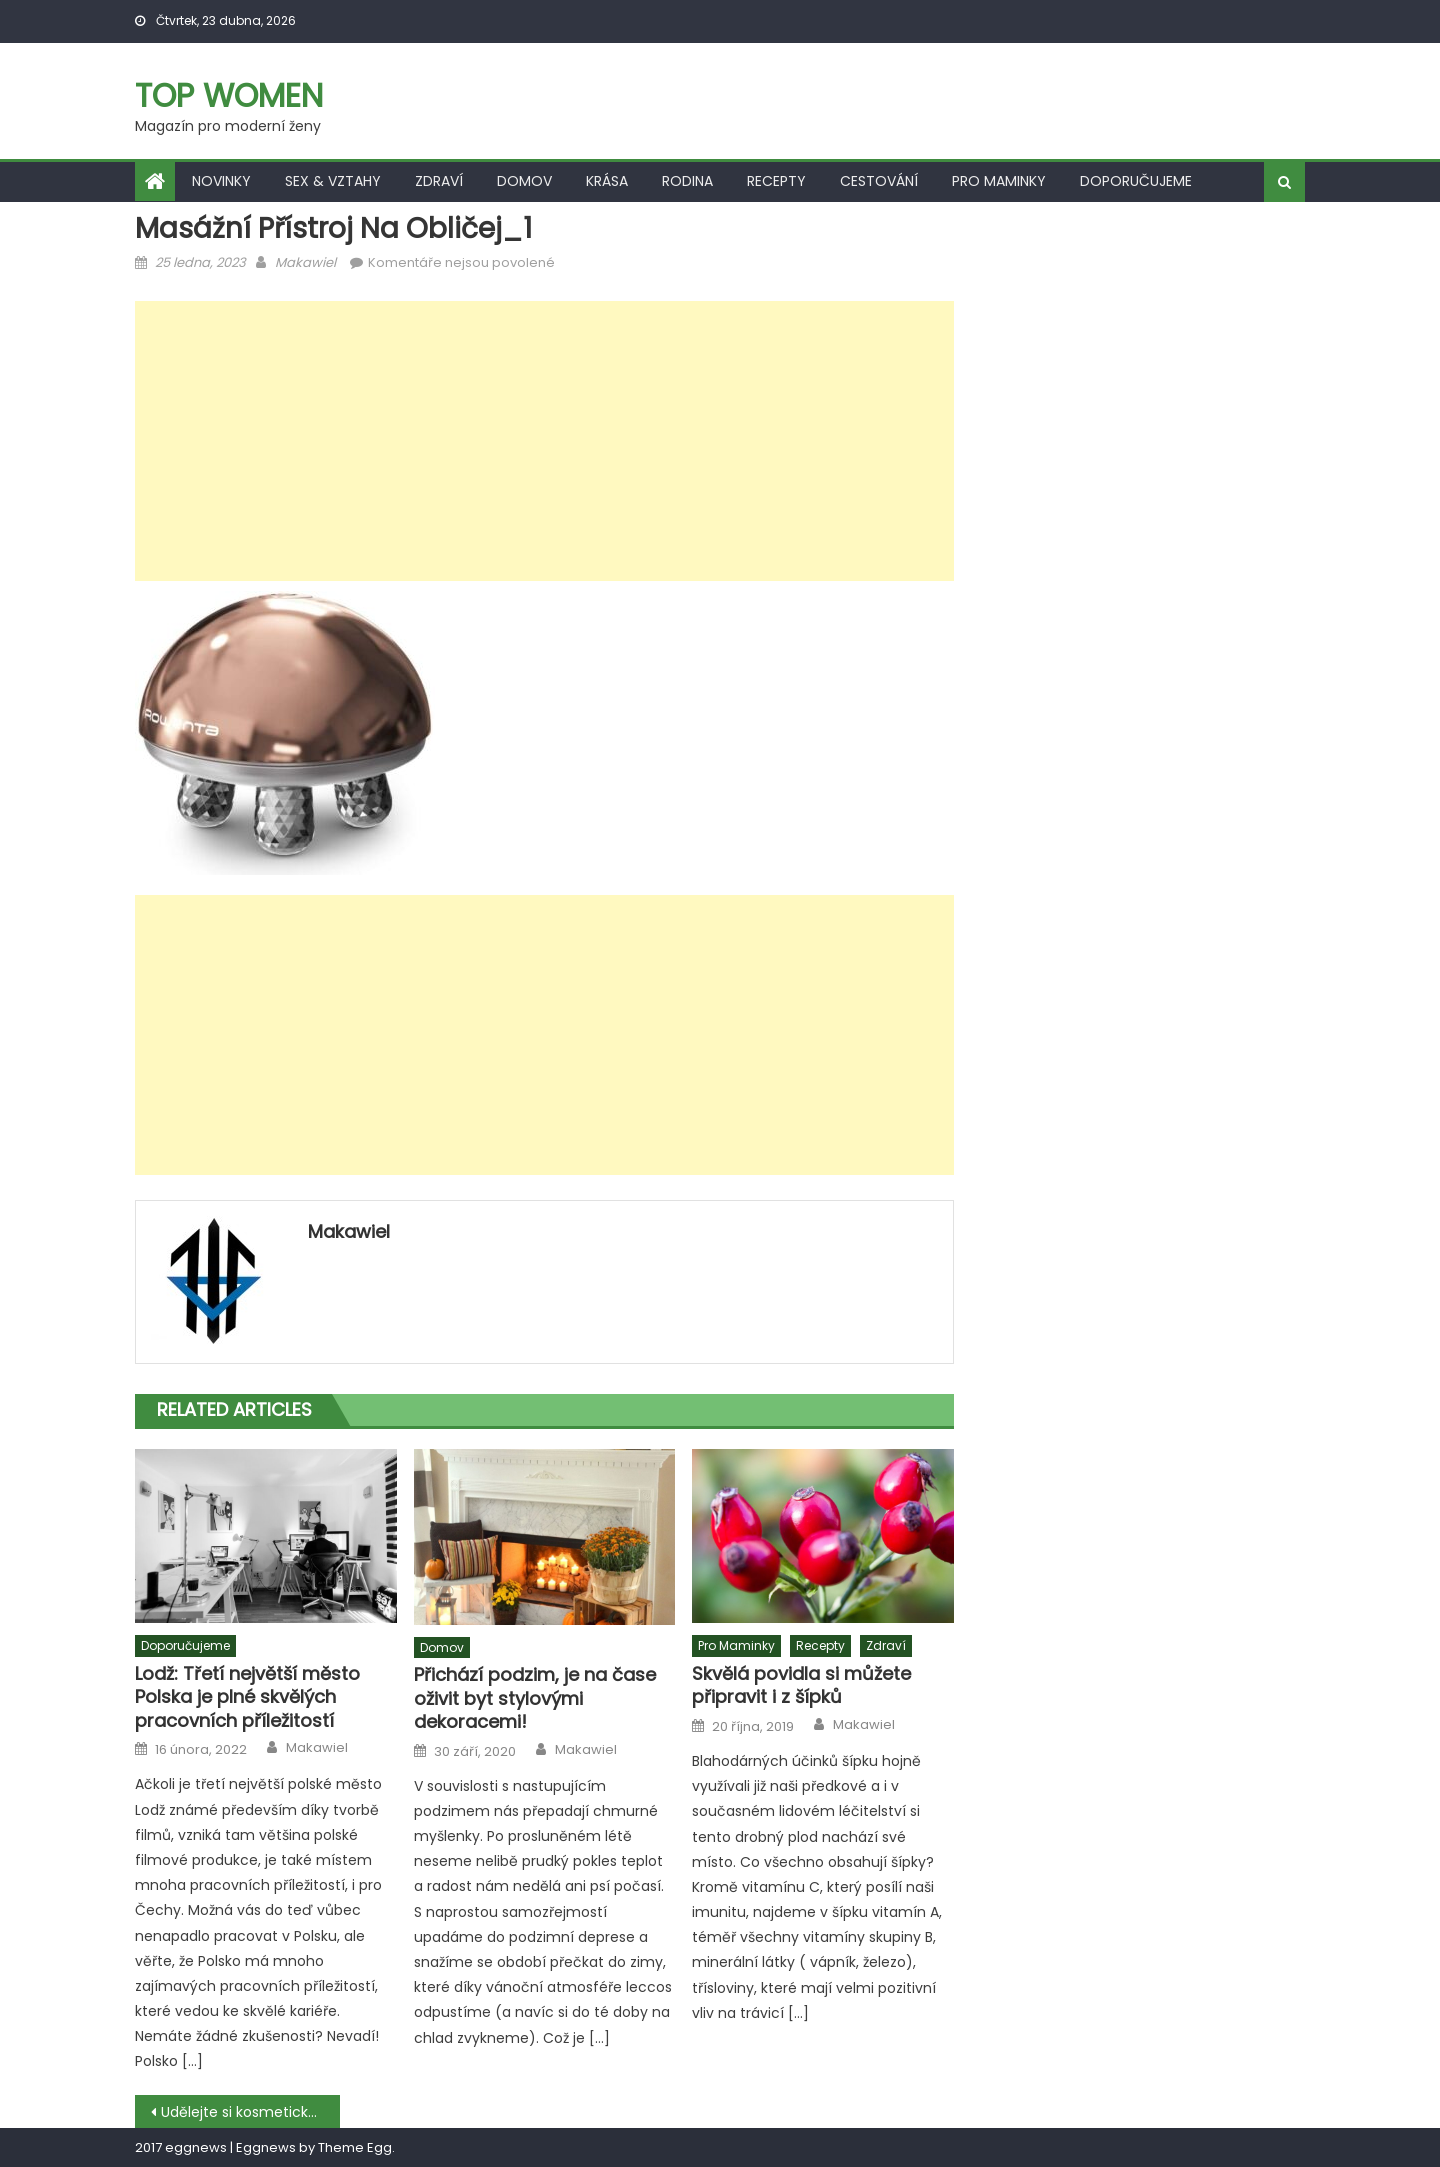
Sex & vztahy (333, 181)
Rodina (687, 181)
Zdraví (439, 181)
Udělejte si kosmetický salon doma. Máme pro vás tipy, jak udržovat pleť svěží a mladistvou (250, 2112)
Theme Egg (355, 2147)
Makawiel (305, 262)
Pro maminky (999, 181)
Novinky (221, 181)
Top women (229, 95)
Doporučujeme (1136, 181)
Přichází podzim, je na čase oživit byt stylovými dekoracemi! (535, 1698)
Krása (607, 181)
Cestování (879, 181)
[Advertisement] (544, 441)
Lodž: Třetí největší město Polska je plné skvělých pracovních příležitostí (247, 1697)
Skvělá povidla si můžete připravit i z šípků (801, 1685)
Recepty (776, 181)
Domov (524, 181)
